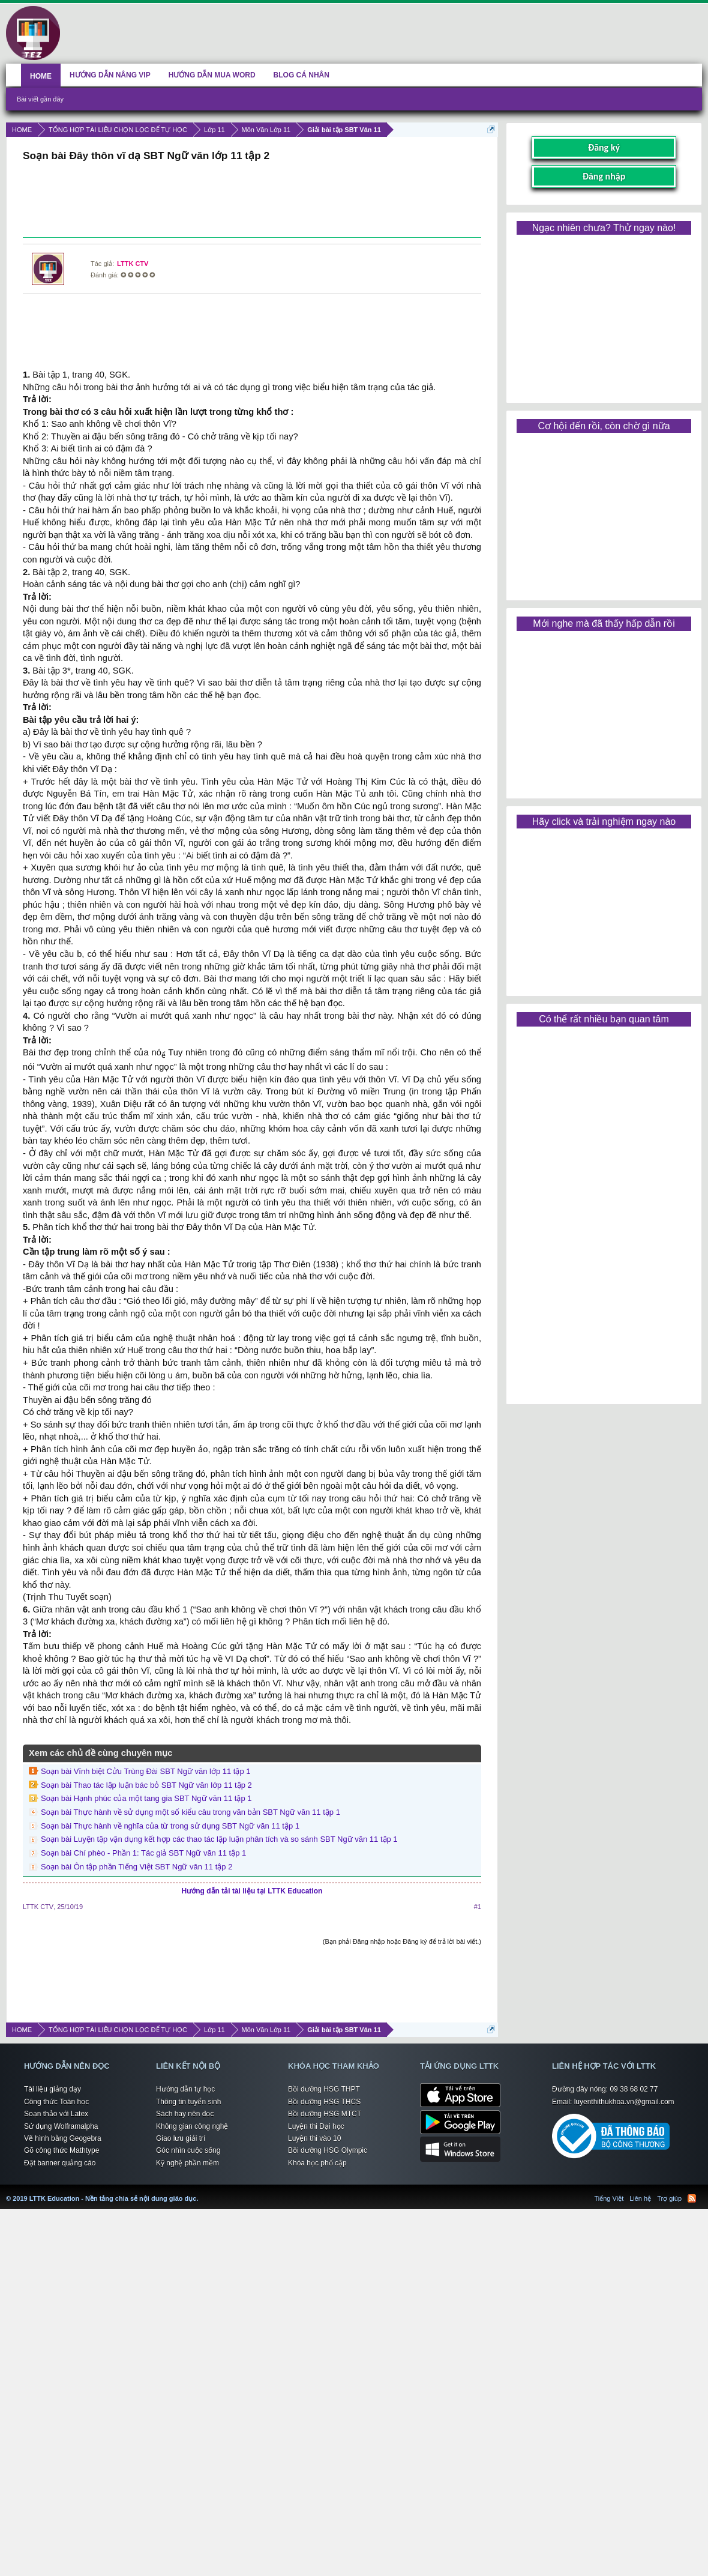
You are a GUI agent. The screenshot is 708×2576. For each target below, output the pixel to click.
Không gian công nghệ (192, 2126)
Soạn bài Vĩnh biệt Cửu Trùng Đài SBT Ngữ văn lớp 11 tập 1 (146, 1771)
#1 (477, 1906)
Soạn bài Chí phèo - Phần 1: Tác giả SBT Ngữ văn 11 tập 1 (143, 1852)
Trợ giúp (669, 2198)
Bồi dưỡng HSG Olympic (327, 2150)
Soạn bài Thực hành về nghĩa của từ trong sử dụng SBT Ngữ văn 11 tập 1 (170, 1825)
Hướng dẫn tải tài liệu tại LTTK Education (252, 1891)
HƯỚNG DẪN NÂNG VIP (110, 75)
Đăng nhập (604, 176)
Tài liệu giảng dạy (52, 2089)
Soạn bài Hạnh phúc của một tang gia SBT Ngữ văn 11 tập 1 (146, 1798)
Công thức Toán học (56, 2102)
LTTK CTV (132, 263)
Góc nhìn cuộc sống (188, 2150)
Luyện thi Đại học (316, 2126)
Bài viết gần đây (40, 99)
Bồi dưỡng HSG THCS (324, 2102)
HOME (41, 76)
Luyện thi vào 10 (314, 2138)
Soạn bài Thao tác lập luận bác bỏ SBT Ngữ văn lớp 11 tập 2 (146, 1785)
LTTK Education (201, 2191)
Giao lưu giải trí (180, 2138)
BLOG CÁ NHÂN (301, 75)
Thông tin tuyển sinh (188, 2102)
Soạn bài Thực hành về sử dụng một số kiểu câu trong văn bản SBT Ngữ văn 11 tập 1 (190, 1812)
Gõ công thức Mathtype (61, 2150)
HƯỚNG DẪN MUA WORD (212, 75)
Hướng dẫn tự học (185, 2089)
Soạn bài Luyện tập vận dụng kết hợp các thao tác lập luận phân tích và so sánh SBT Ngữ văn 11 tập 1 (219, 1839)
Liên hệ (640, 2198)
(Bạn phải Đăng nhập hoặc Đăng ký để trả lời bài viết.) (402, 1941)
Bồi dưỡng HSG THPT (324, 2089)
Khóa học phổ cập (317, 2163)
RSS (692, 2198)
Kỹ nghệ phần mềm (187, 2163)
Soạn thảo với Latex (56, 2114)
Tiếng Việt (609, 2198)
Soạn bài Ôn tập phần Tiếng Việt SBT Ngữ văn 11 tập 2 (136, 1866)
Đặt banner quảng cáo (59, 2163)
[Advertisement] (252, 201)
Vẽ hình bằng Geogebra (62, 2138)
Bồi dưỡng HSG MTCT (324, 2114)
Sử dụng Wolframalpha (61, 2126)
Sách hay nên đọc (185, 2114)
